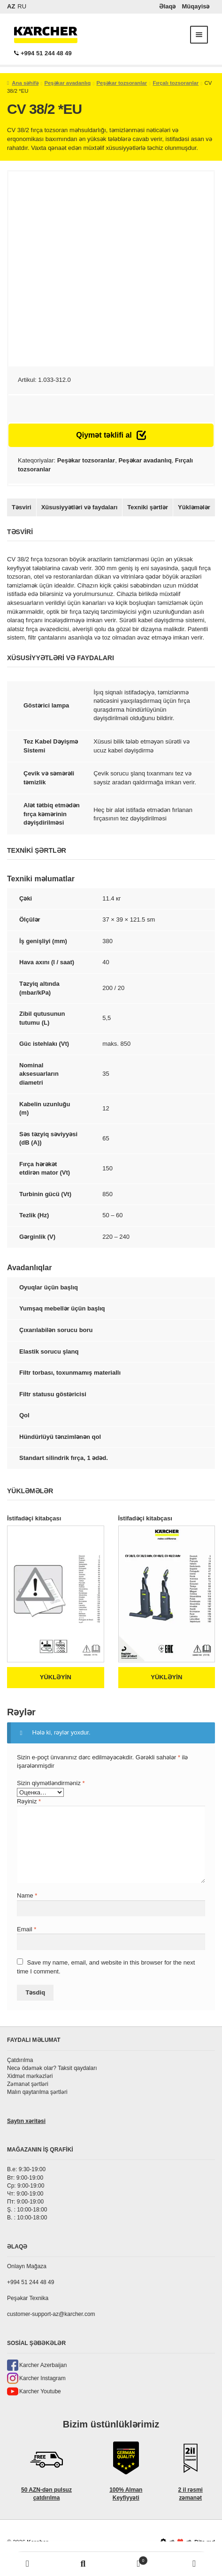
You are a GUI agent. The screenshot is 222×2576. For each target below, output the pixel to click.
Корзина (129, 2559)
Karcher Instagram (42, 2378)
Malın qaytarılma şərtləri (37, 2092)
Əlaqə (167, 6)
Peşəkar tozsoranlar (122, 83)
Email (26, 1929)
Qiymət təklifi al (110, 435)
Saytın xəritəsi (26, 2121)
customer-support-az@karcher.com (51, 2314)
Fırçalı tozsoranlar (176, 83)
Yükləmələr (194, 507)
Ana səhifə (25, 83)
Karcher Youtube (40, 2391)
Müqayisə (195, 6)
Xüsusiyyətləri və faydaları (79, 507)
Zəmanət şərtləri (27, 2084)
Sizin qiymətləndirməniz (51, 1783)
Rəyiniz (29, 1801)
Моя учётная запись (27, 2564)
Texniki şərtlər (147, 507)
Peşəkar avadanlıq (67, 83)
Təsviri (21, 507)
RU (21, 6)
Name (27, 1895)
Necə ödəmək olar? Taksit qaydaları (52, 2068)
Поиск (83, 2564)
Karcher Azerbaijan (43, 2365)
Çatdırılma (20, 2060)
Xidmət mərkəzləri (30, 2076)
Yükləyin (55, 1677)
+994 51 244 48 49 (43, 53)
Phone (194, 2564)
